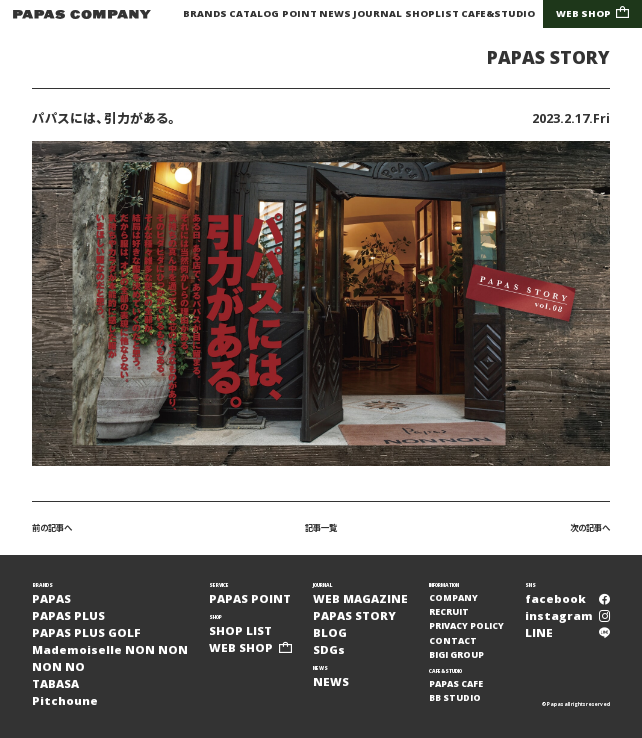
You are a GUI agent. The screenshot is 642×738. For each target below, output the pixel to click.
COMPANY (453, 598)
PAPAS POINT (250, 598)
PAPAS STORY (548, 58)
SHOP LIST (240, 630)
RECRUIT (449, 612)
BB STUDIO (455, 698)
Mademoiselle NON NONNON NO (110, 658)
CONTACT (453, 641)
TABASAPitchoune (65, 692)
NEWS (335, 13)
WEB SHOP (593, 13)
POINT (299, 13)
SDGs (329, 649)
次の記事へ (590, 527)
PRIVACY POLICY (466, 626)
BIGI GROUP (456, 655)
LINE (567, 632)
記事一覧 (321, 527)
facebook (567, 598)
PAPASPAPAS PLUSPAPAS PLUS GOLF (86, 615)
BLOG (330, 632)
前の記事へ (52, 527)
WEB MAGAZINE (360, 598)
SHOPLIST (432, 13)
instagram (567, 615)
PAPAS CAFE (456, 684)
